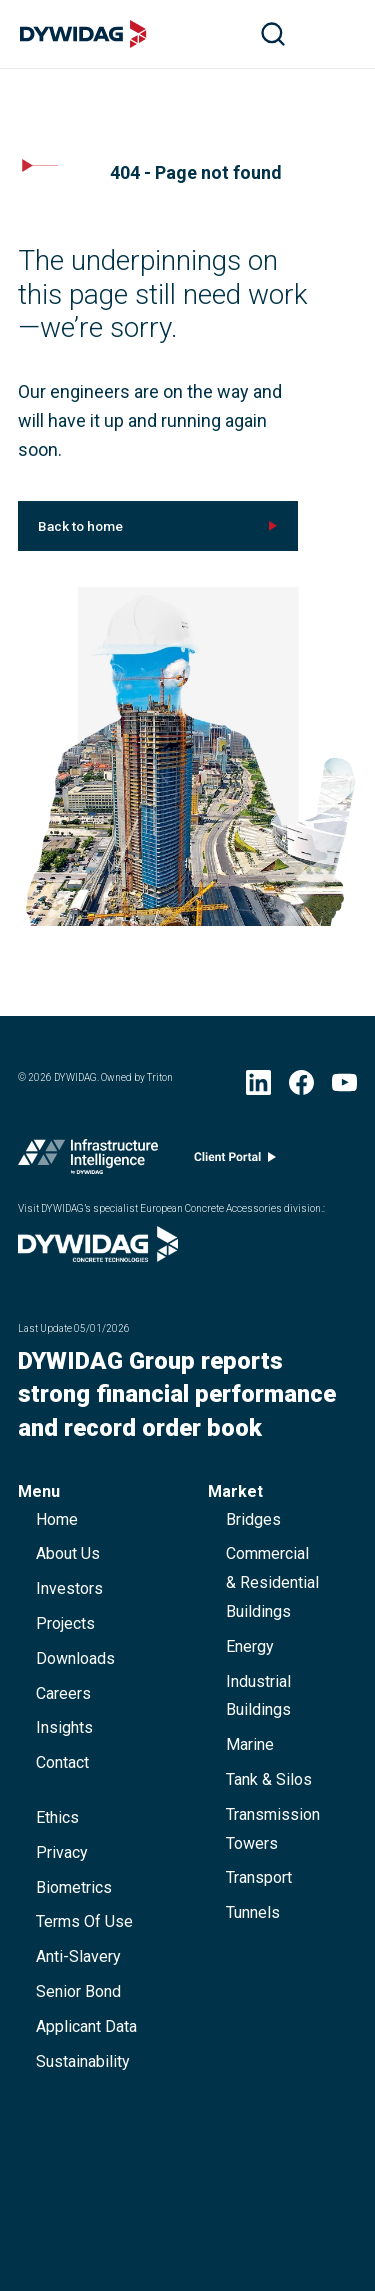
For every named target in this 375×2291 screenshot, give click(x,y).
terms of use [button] (84, 1921)
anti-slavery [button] (78, 1956)
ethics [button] (57, 1817)
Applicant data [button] (86, 2026)
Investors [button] (69, 1588)
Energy (250, 1646)
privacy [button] (62, 1852)
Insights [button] (64, 1727)
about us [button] (68, 1553)
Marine (250, 1744)
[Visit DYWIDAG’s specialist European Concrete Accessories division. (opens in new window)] (98, 1255)
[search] (273, 34)
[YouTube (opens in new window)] (344, 1087)
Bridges (253, 1519)
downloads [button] (75, 1658)
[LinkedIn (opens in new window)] (258, 1087)
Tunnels (253, 1912)
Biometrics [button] (74, 1887)
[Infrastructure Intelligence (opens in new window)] (88, 1161)
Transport (259, 1877)
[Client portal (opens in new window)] (235, 1161)
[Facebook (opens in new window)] (301, 1087)
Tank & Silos (269, 1779)
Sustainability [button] (83, 2061)
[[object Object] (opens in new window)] (158, 526)
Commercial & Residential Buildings (272, 1582)
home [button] (57, 1519)
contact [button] (62, 1762)
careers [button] (63, 1693)
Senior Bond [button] (78, 1991)
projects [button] (65, 1623)
